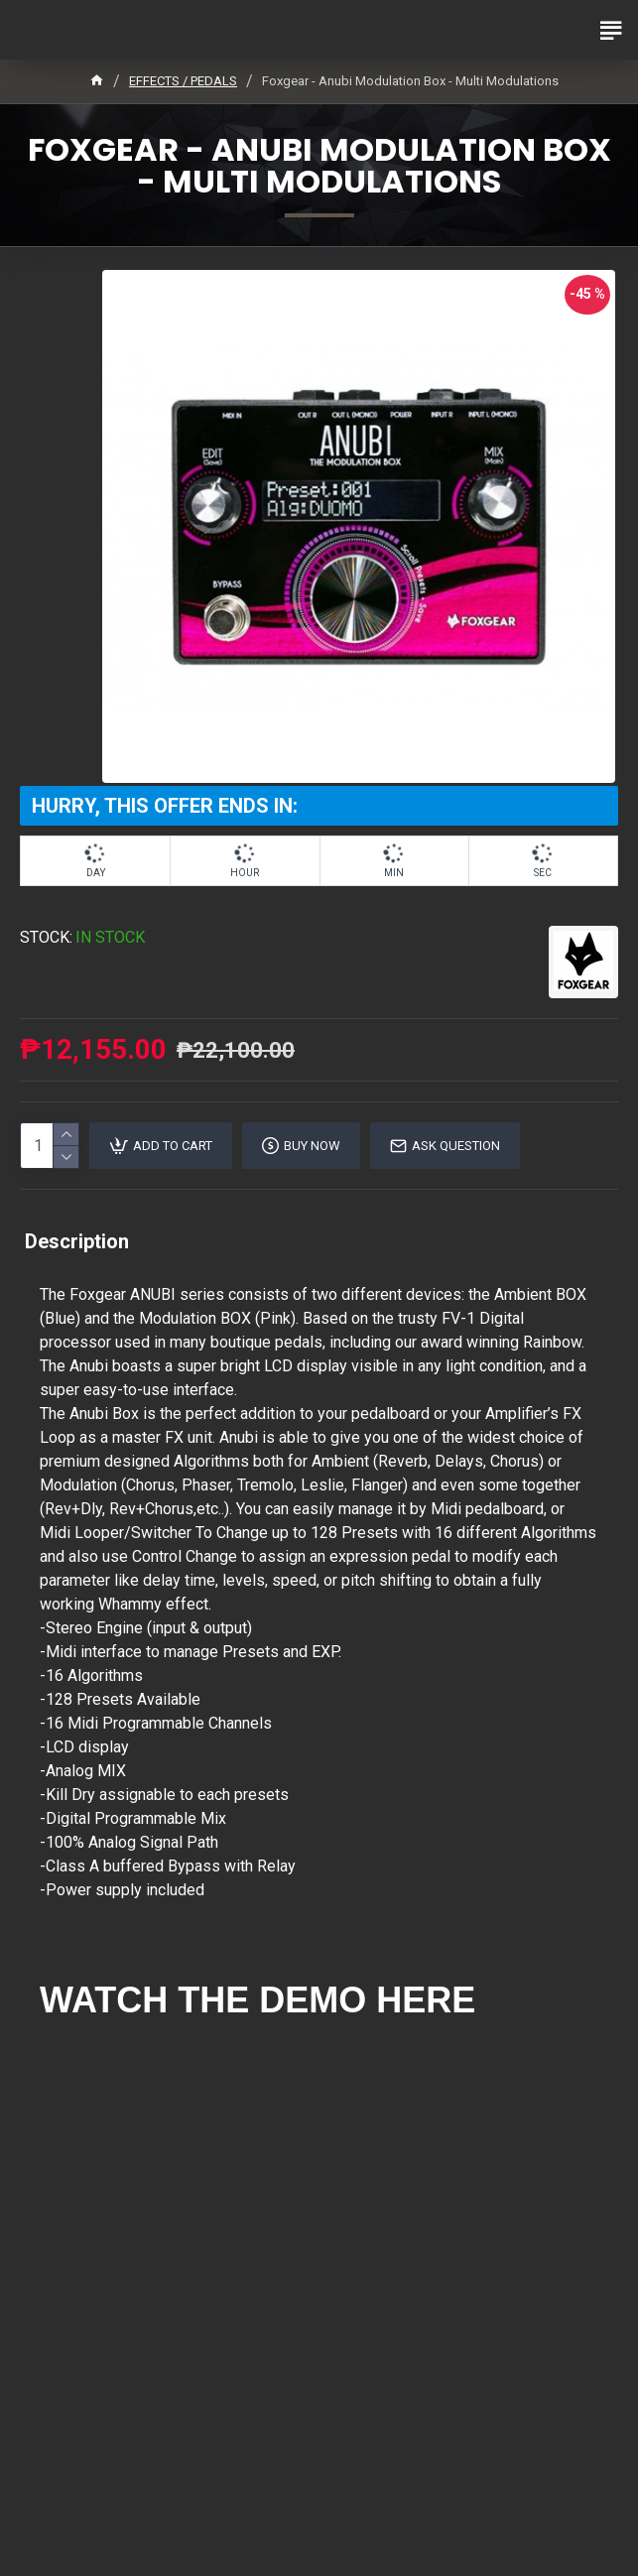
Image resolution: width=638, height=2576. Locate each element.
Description (77, 1241)
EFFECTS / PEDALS (183, 80)
